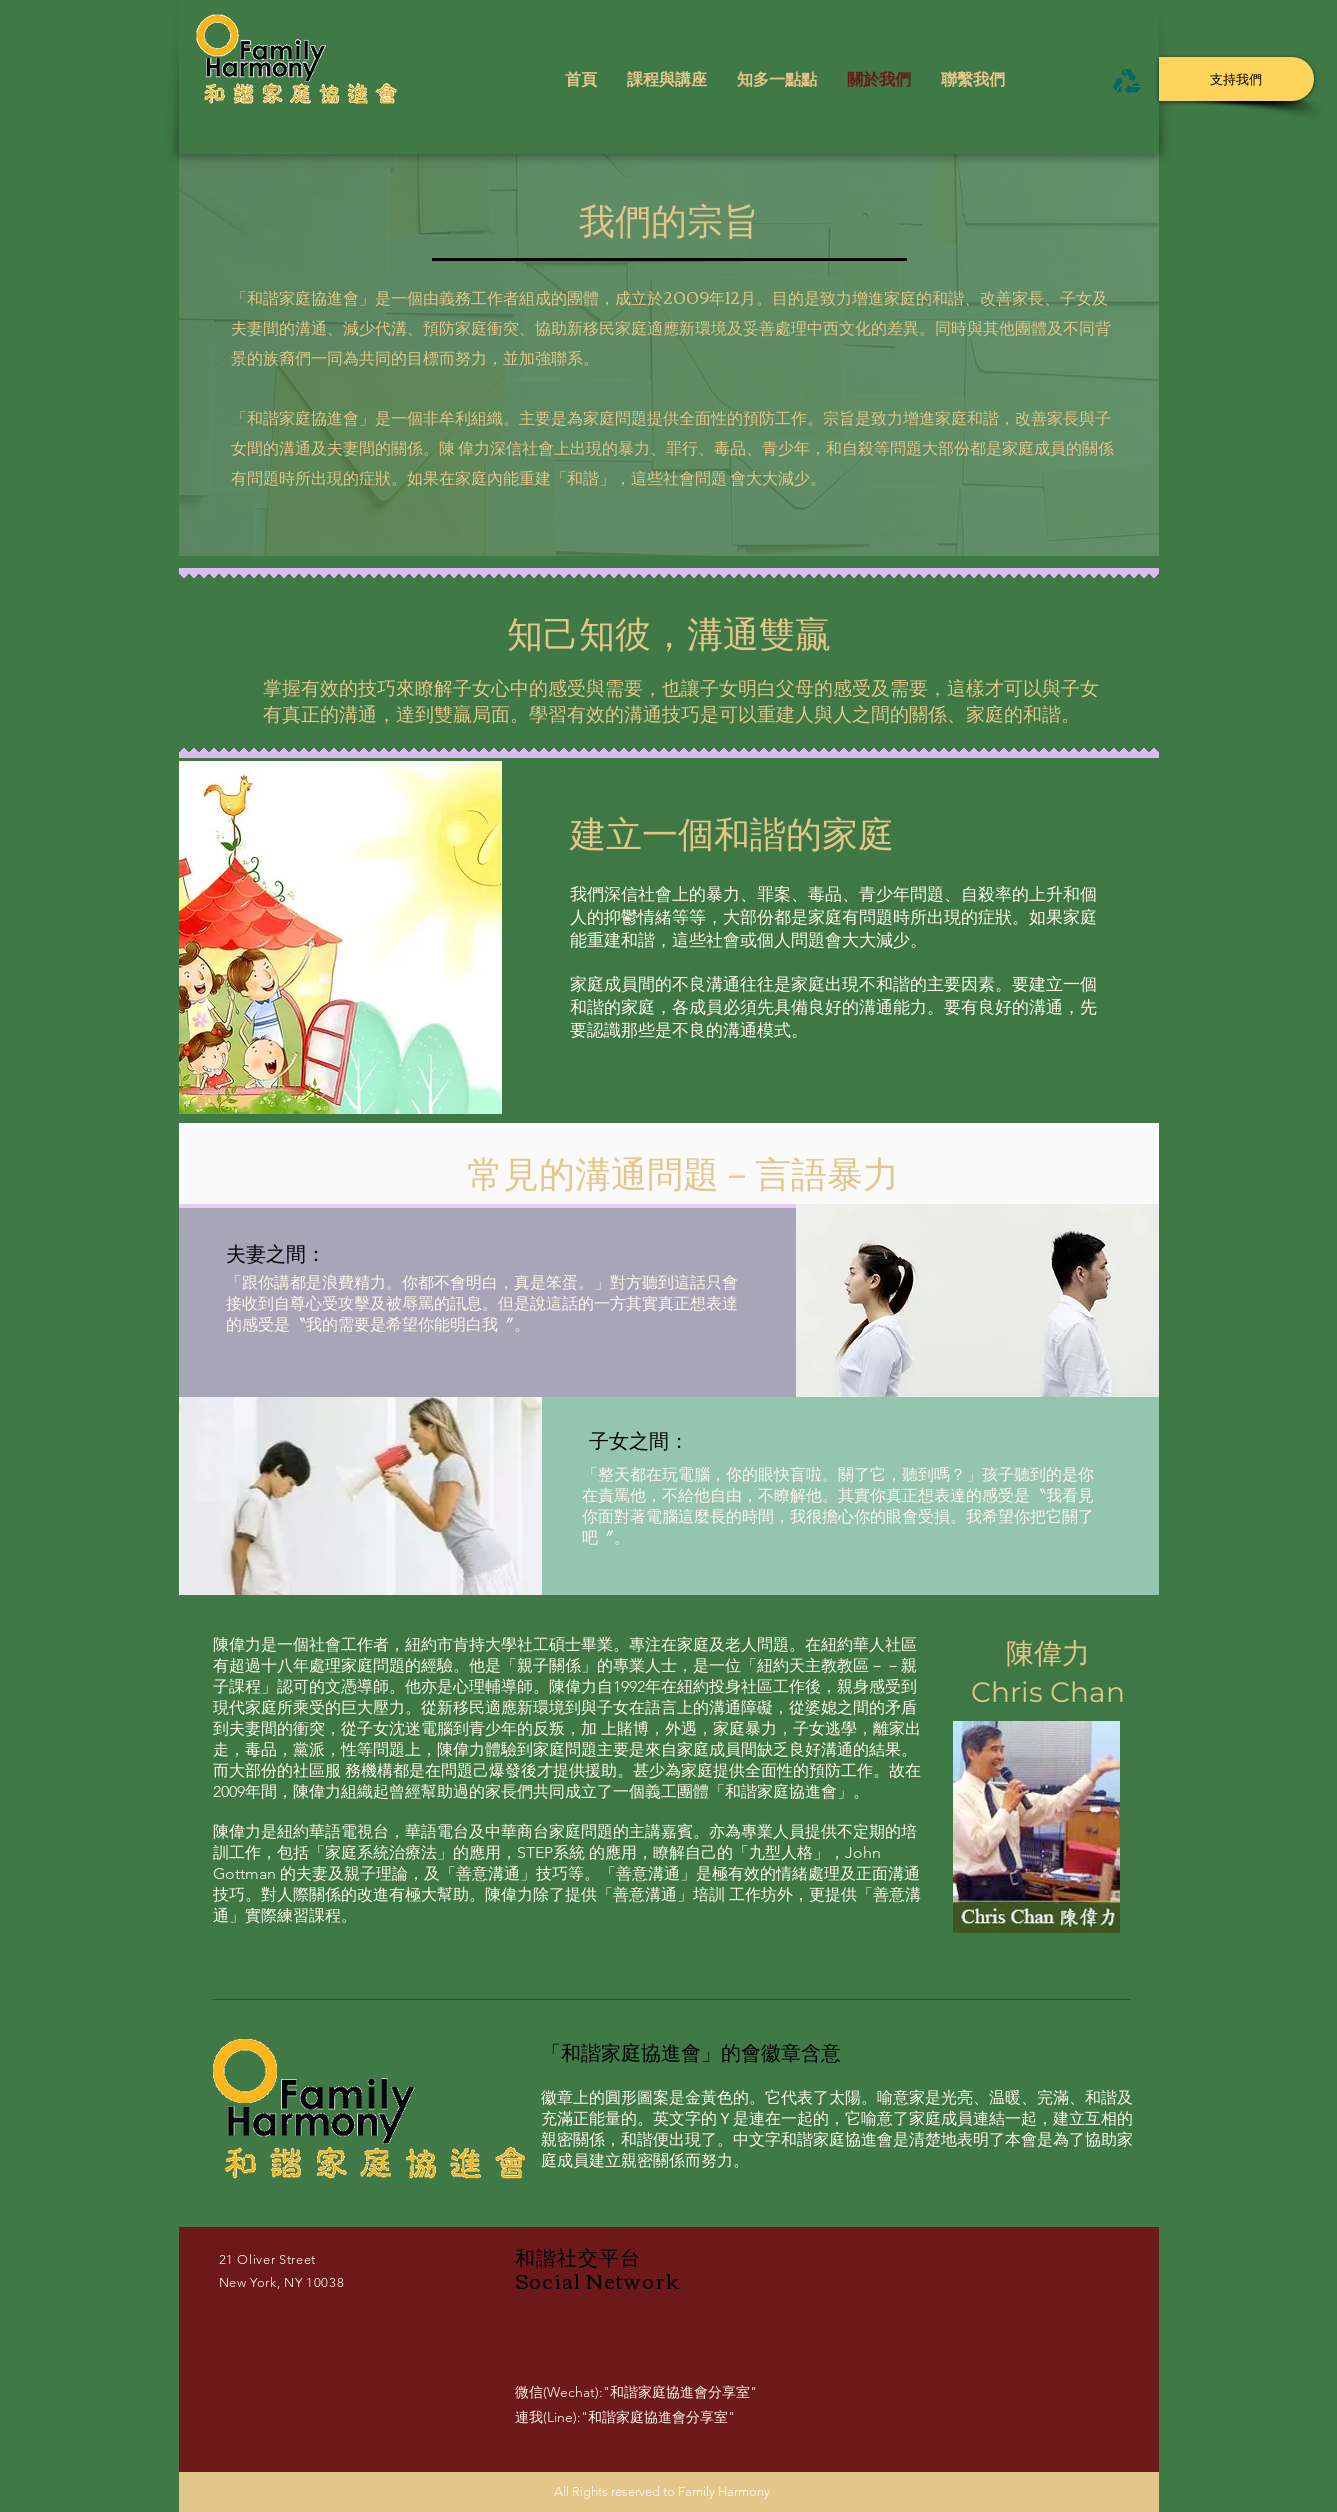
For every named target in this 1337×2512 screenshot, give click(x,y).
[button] (667, 81)
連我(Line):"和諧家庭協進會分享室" (625, 2417)
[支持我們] (1236, 79)
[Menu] (1127, 80)
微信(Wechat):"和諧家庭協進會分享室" (636, 2392)
